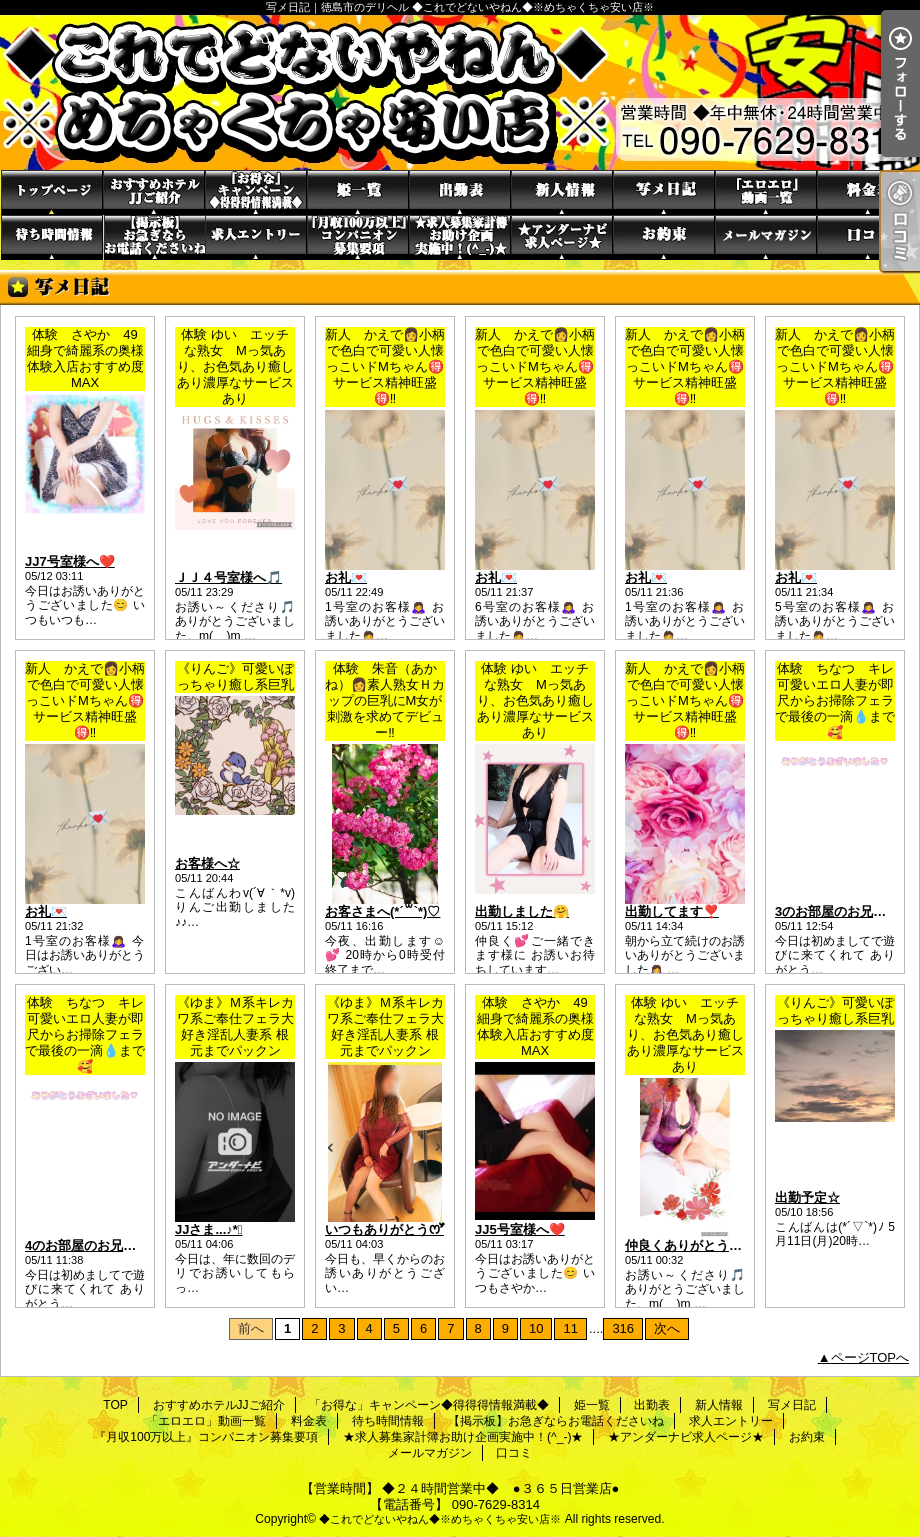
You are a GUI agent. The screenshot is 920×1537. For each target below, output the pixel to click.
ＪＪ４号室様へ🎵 (228, 577)
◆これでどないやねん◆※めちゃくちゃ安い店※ (440, 1519)
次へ (667, 1328)
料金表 (868, 192)
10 (536, 1328)
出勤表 (460, 192)
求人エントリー (256, 237)
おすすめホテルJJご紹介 (154, 192)
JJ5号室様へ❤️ (520, 1229)
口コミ (868, 237)
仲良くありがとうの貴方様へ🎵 (717, 1245)
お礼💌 (346, 577)
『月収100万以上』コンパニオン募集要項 (358, 237)
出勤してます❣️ (672, 911)
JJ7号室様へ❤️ (70, 561)
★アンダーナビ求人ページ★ (562, 237)
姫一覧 (358, 192)
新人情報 (562, 192)
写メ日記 (664, 192)
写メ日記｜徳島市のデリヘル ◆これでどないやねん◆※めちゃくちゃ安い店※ (460, 92)
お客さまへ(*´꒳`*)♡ (382, 911)
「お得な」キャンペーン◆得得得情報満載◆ (256, 192)
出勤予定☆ (807, 1197)
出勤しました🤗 (522, 911)
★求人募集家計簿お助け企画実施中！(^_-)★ (460, 237)
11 (570, 1328)
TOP (52, 192)
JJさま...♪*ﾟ (209, 1229)
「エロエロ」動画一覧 (766, 192)
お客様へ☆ (207, 863)
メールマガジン (766, 237)
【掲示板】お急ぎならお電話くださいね (154, 237)
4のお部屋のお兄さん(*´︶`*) (107, 1245)
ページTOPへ (870, 1357)
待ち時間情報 (52, 237)
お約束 (664, 237)
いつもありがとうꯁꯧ (384, 1229)
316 (623, 1328)
